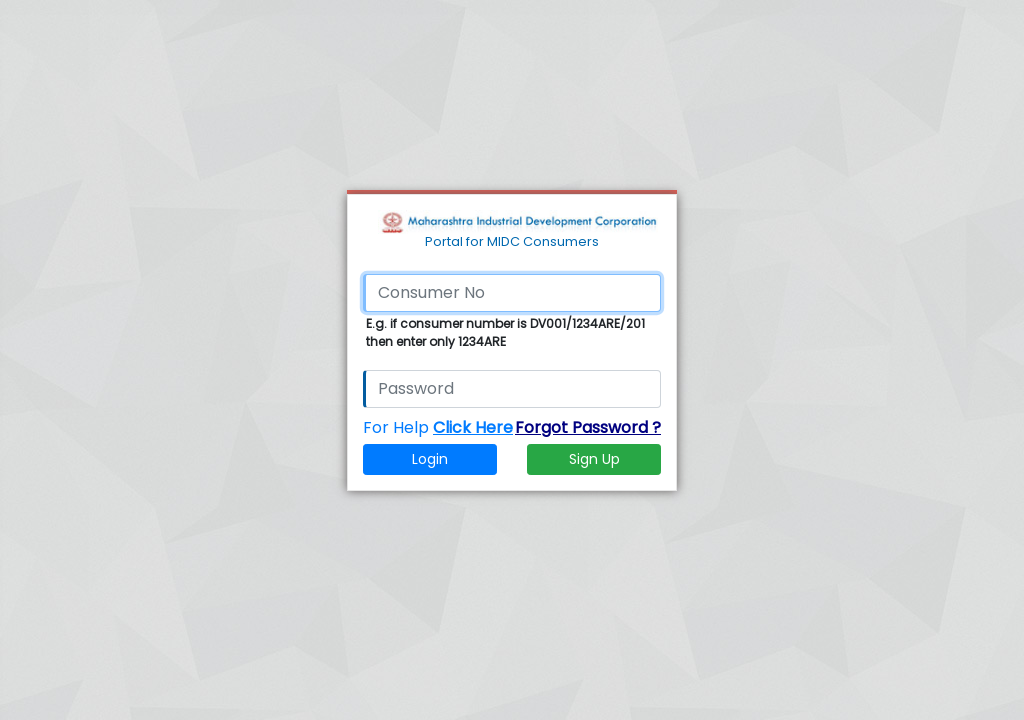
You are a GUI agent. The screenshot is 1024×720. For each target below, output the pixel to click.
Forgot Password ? (588, 427)
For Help (438, 427)
